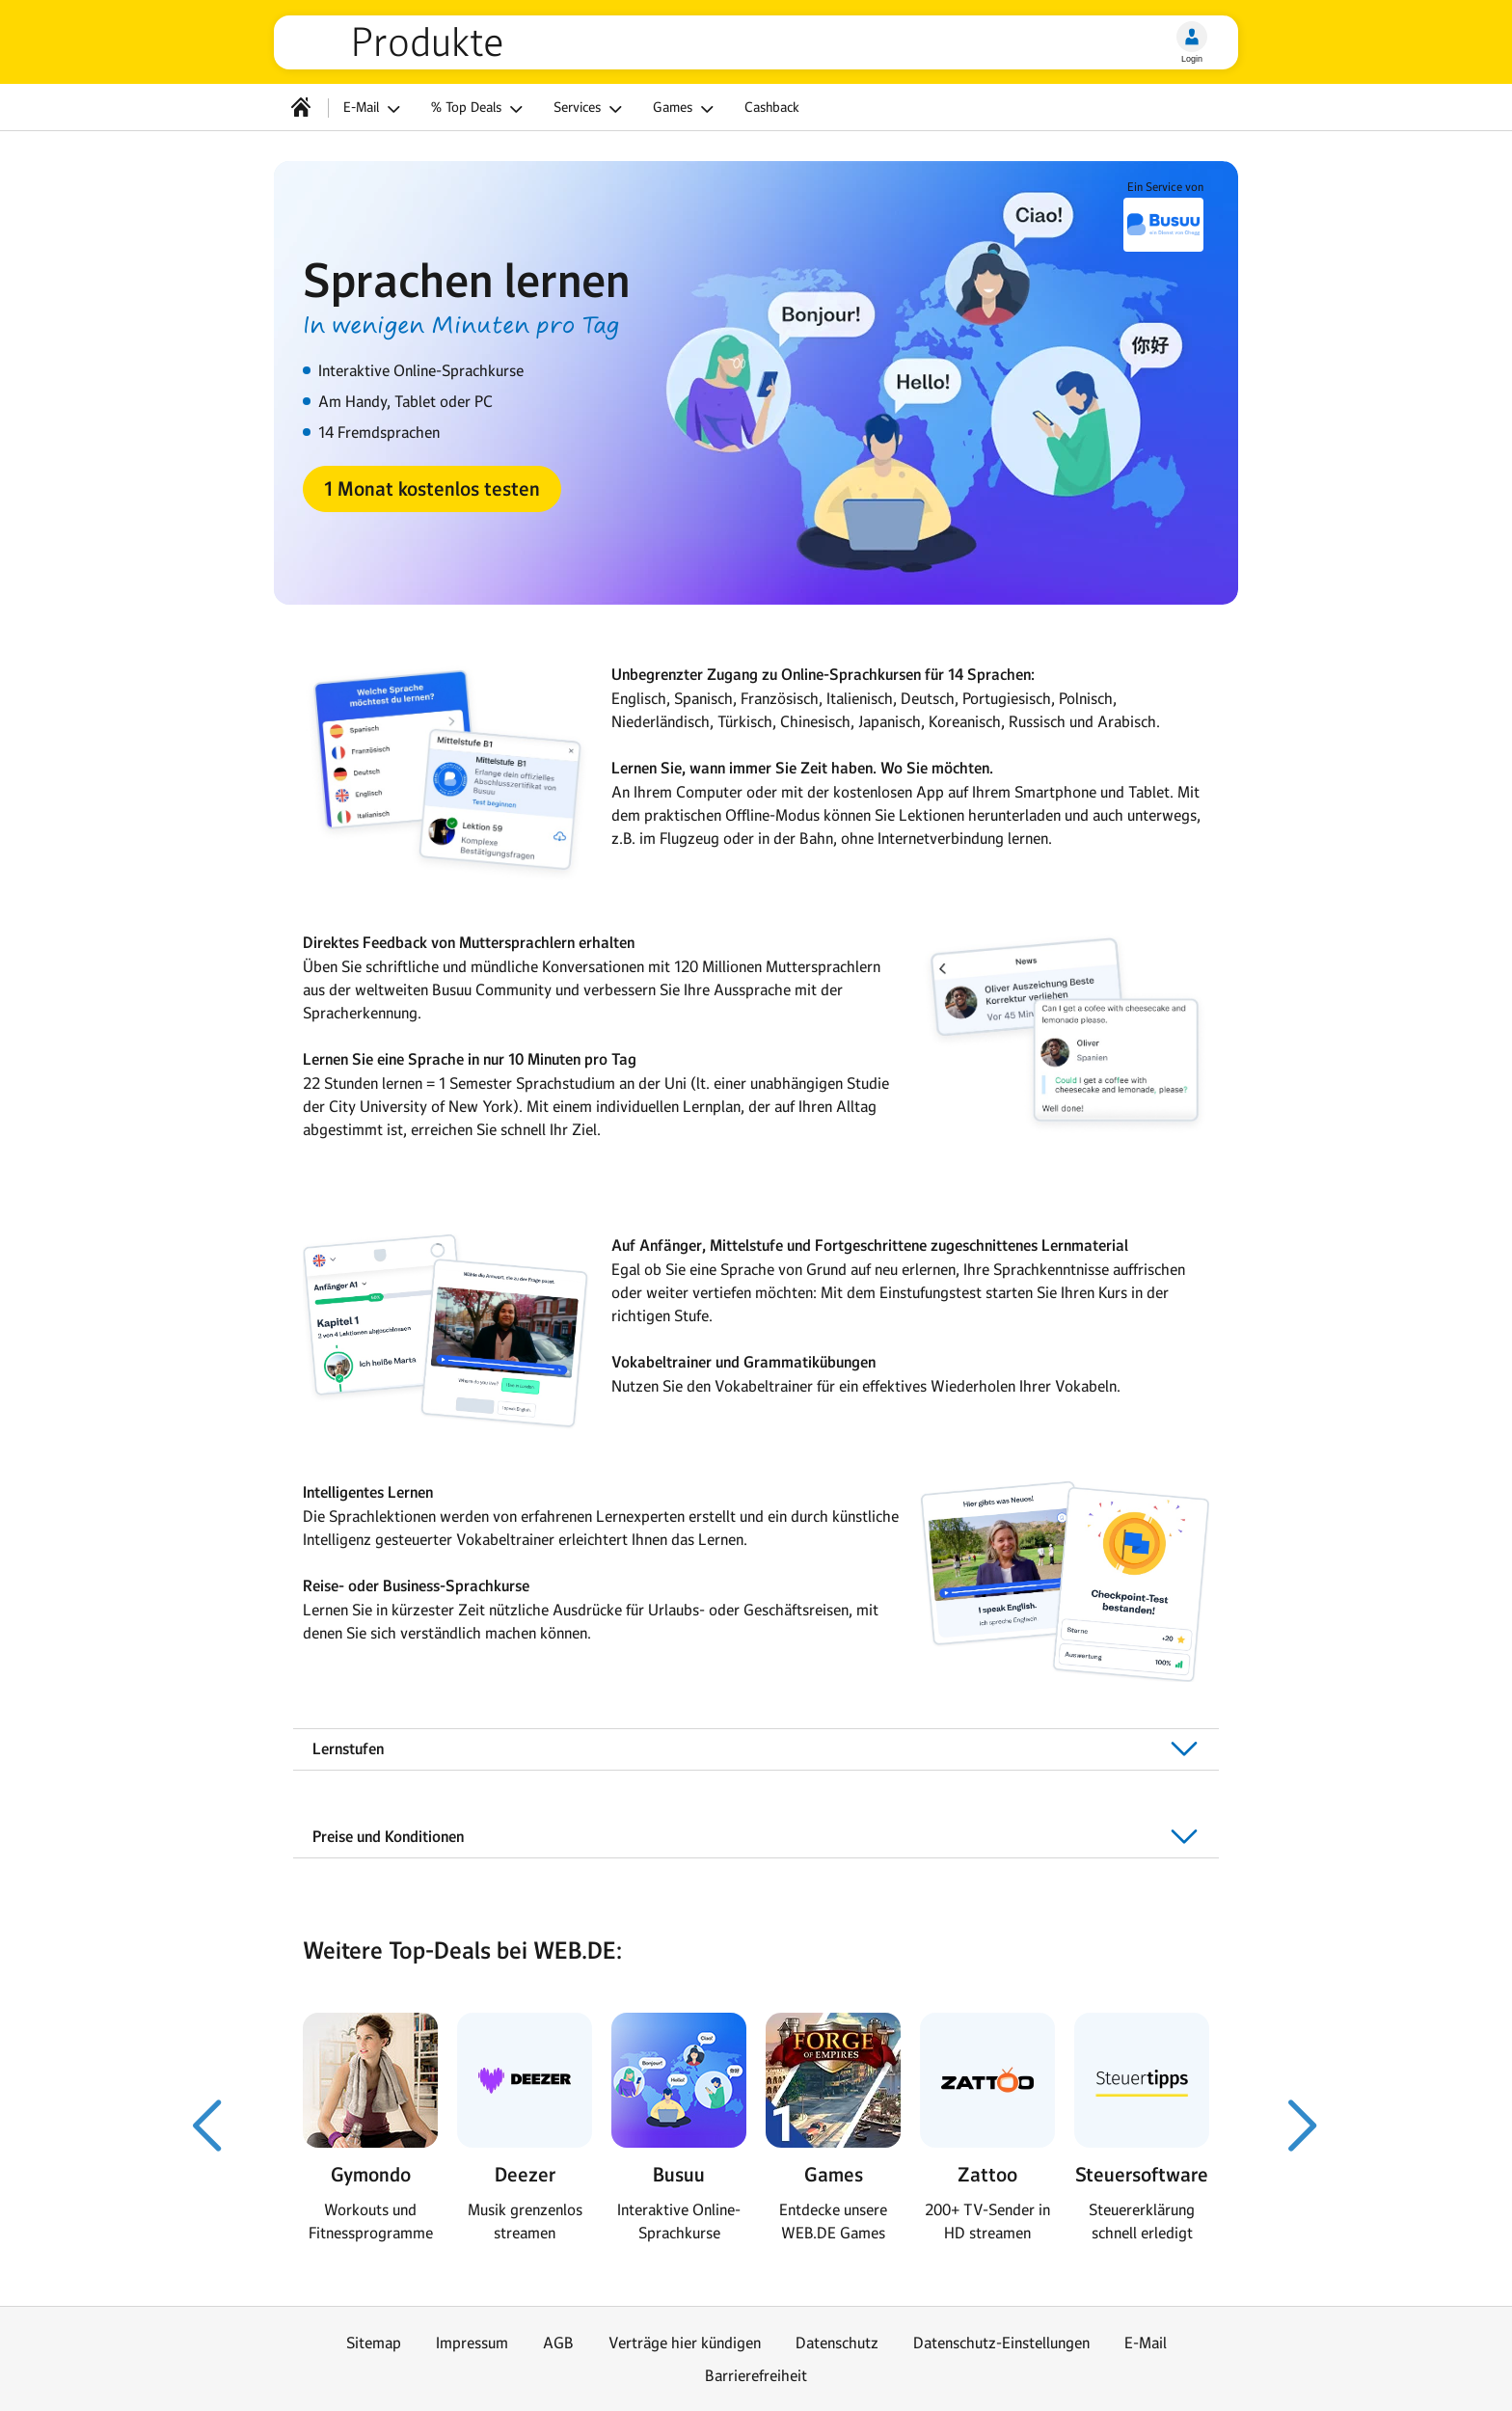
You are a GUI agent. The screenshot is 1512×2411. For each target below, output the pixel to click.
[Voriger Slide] (208, 2125)
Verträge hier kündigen (684, 2342)
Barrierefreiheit (756, 2375)
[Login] (1191, 36)
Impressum (472, 2342)
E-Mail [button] (374, 109)
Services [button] (591, 109)
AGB (558, 2342)
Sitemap (373, 2342)
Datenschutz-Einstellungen (1001, 2342)
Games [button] (686, 109)
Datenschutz (837, 2342)
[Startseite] (301, 107)
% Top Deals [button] (479, 109)
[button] (432, 489)
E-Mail (1145, 2342)
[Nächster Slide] (1304, 2125)
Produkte (427, 42)
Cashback (771, 107)
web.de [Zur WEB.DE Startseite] (320, 42)
